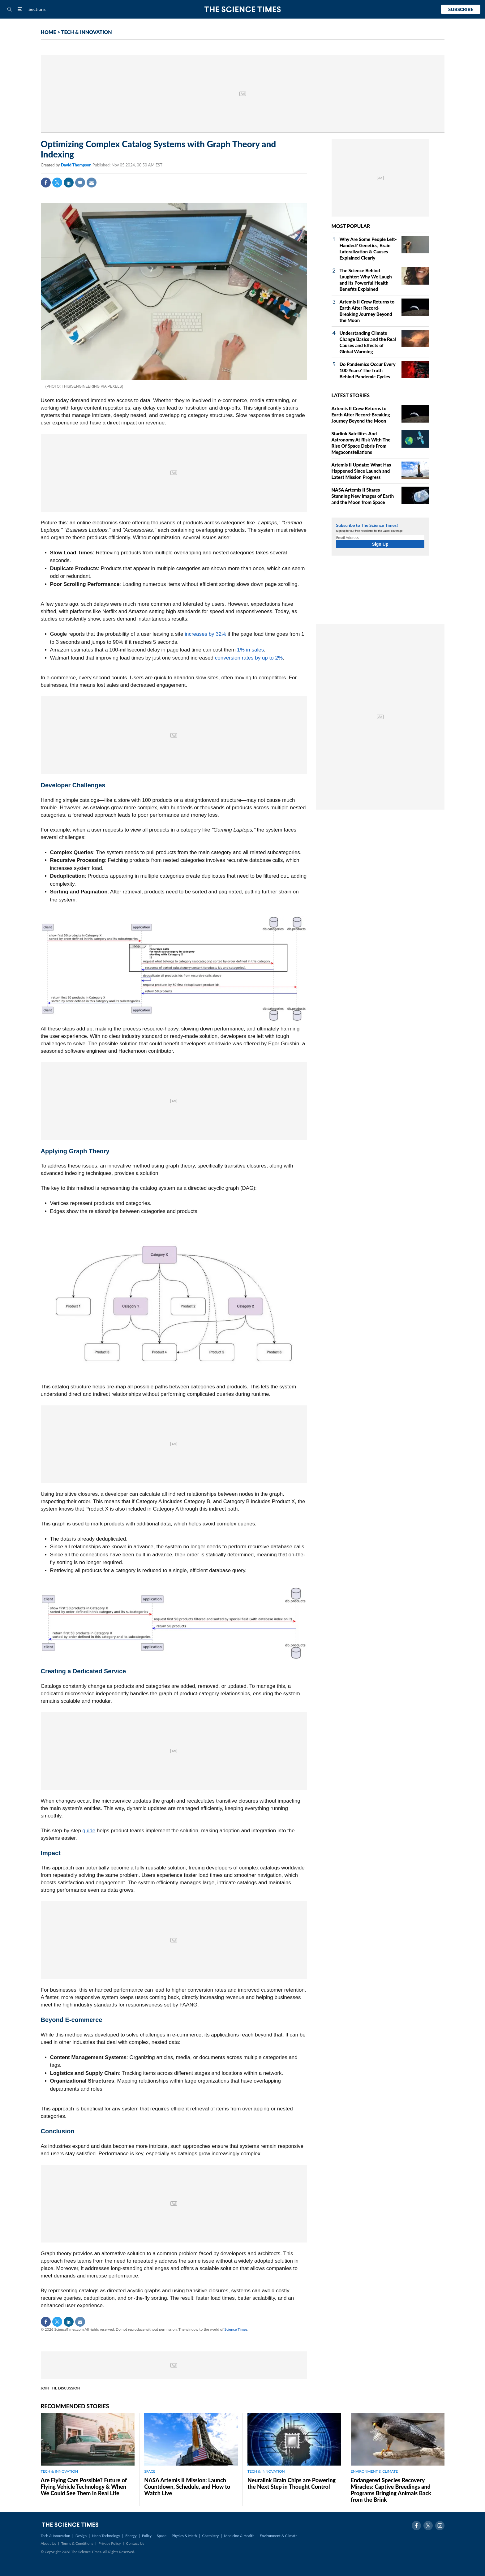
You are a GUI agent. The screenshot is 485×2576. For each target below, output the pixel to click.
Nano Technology (106, 2535)
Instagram (439, 2525)
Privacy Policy (109, 2543)
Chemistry (210, 2535)
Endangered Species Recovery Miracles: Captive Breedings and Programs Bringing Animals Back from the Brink (391, 2490)
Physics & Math (184, 2535)
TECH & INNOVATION (86, 32)
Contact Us (135, 2543)
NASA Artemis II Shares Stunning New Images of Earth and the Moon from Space (363, 496)
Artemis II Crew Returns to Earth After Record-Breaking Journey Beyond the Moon (361, 415)
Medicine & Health (239, 2535)
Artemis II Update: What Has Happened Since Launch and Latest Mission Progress (361, 471)
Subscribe (460, 9)
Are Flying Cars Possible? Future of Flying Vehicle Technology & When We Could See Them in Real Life (84, 2486)
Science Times (236, 2329)
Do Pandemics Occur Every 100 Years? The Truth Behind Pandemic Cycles (368, 370)
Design (81, 2535)
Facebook (46, 182)
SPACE (149, 2471)
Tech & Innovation (55, 2535)
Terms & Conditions (77, 2543)
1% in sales (250, 650)
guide (89, 1831)
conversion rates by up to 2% (249, 658)
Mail (92, 182)
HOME (48, 32)
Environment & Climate (279, 2535)
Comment (80, 182)
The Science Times (242, 9)
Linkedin (69, 182)
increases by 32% (205, 634)
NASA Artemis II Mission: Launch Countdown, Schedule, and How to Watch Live (187, 2486)
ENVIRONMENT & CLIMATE (374, 2471)
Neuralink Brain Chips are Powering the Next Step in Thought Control (291, 2483)
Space (161, 2535)
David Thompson (76, 164)
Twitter (57, 182)
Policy (147, 2535)
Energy (130, 2535)
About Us (48, 2543)
